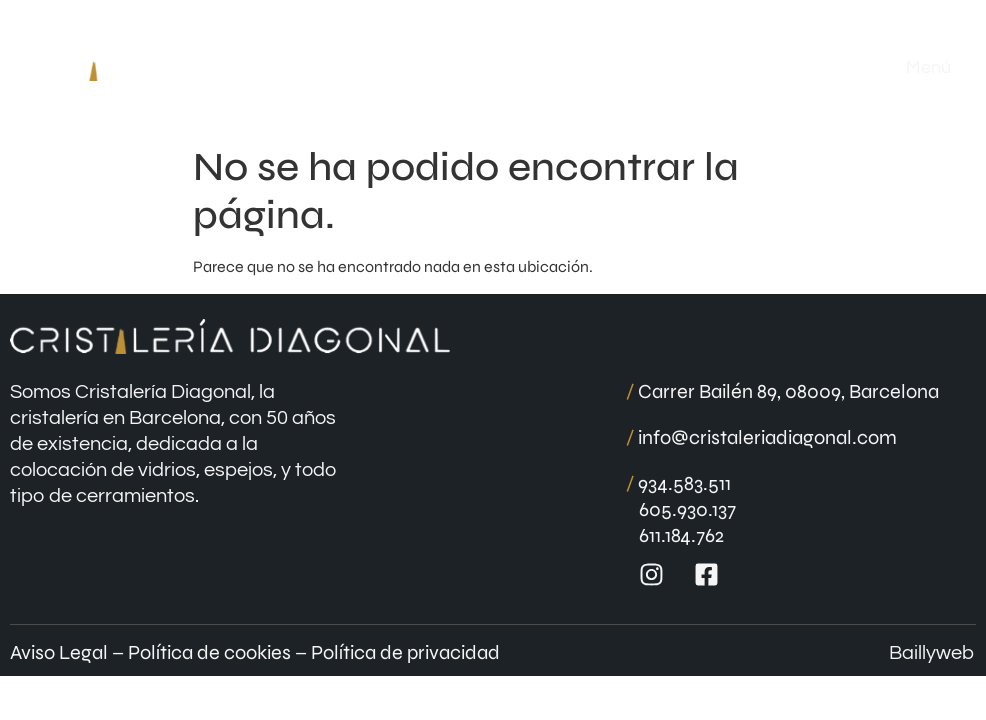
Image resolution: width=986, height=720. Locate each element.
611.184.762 (681, 535)
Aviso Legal (59, 652)
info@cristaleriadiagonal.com (761, 437)
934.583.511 (678, 483)
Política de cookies (209, 652)
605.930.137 (687, 509)
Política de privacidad (405, 652)
